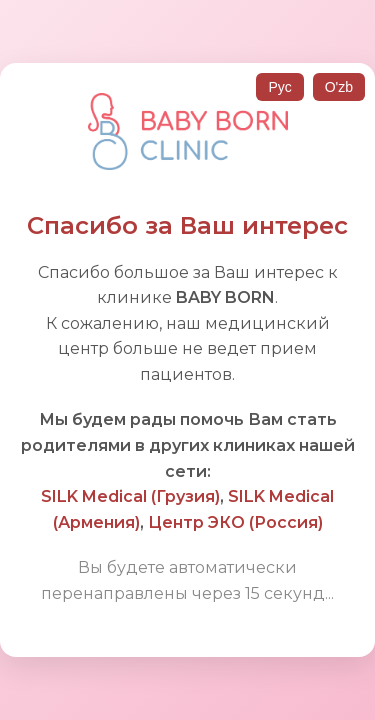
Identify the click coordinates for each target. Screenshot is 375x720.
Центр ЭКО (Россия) (235, 522)
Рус (279, 87)
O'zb (339, 87)
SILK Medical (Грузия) (130, 496)
